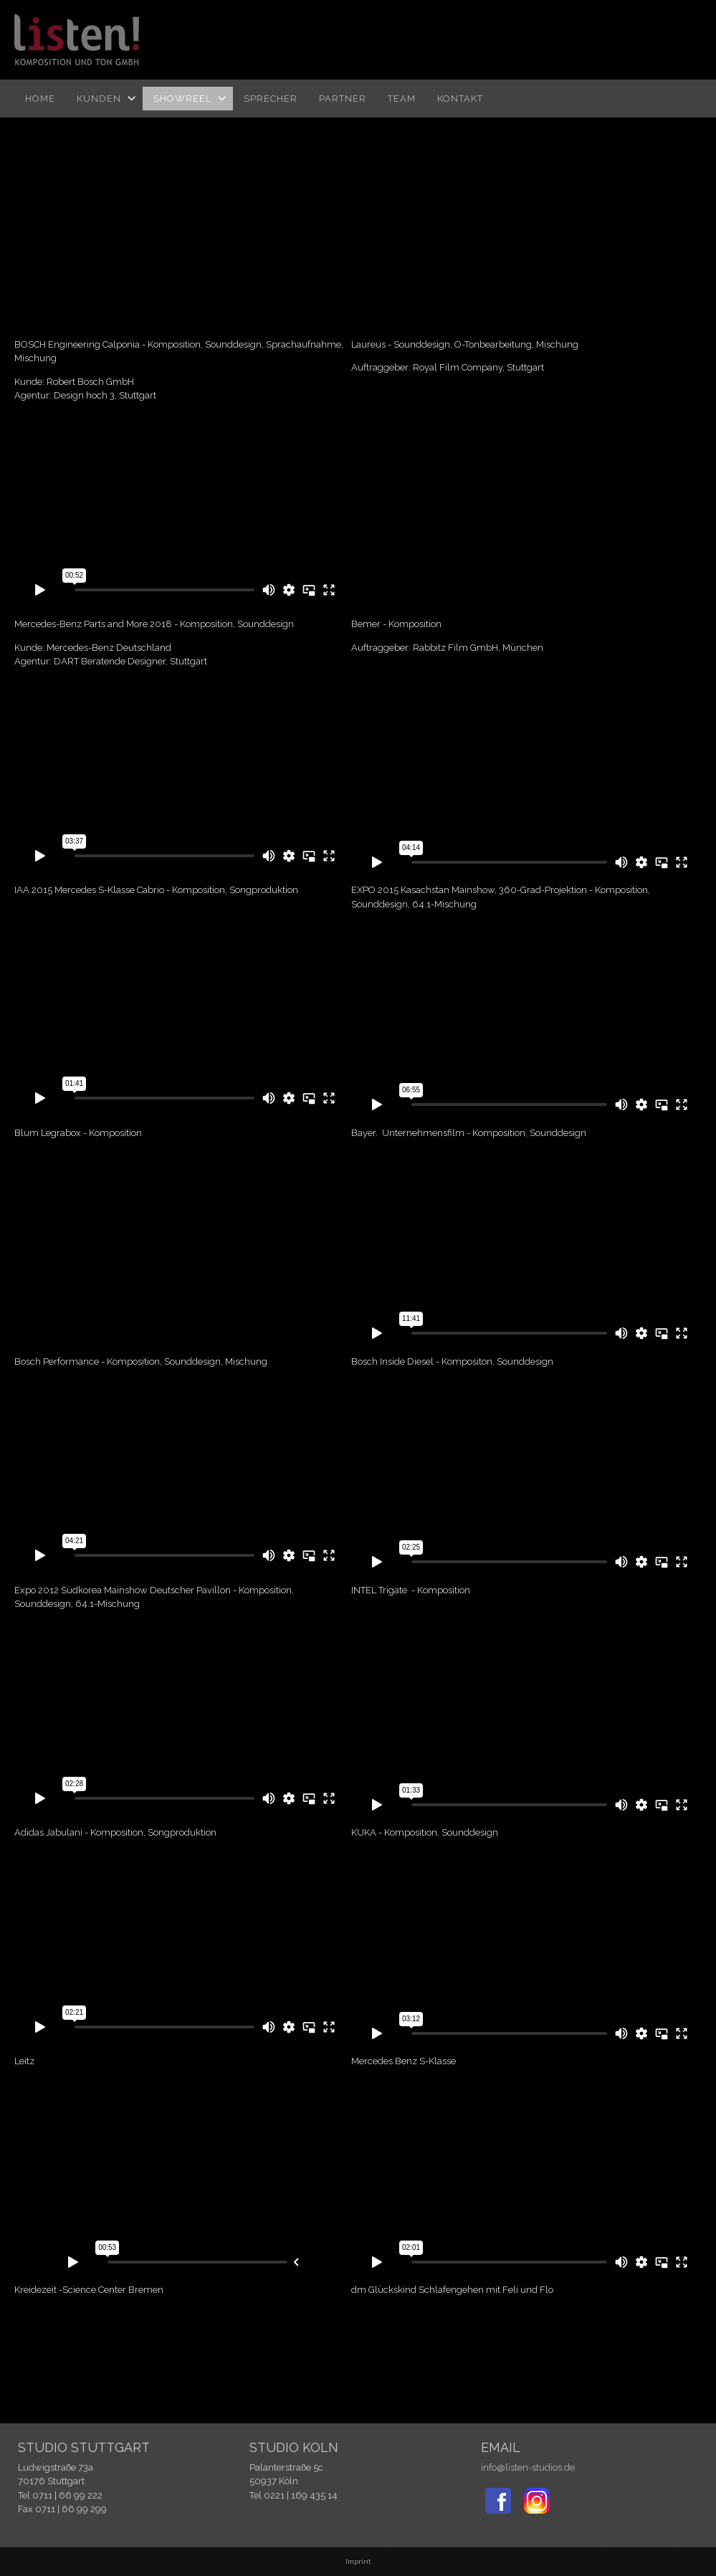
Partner (342, 98)
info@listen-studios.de (528, 2467)
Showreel (182, 98)
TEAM (402, 98)
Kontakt (460, 98)
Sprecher (270, 98)
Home (40, 98)
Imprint (358, 2561)
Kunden (99, 98)
